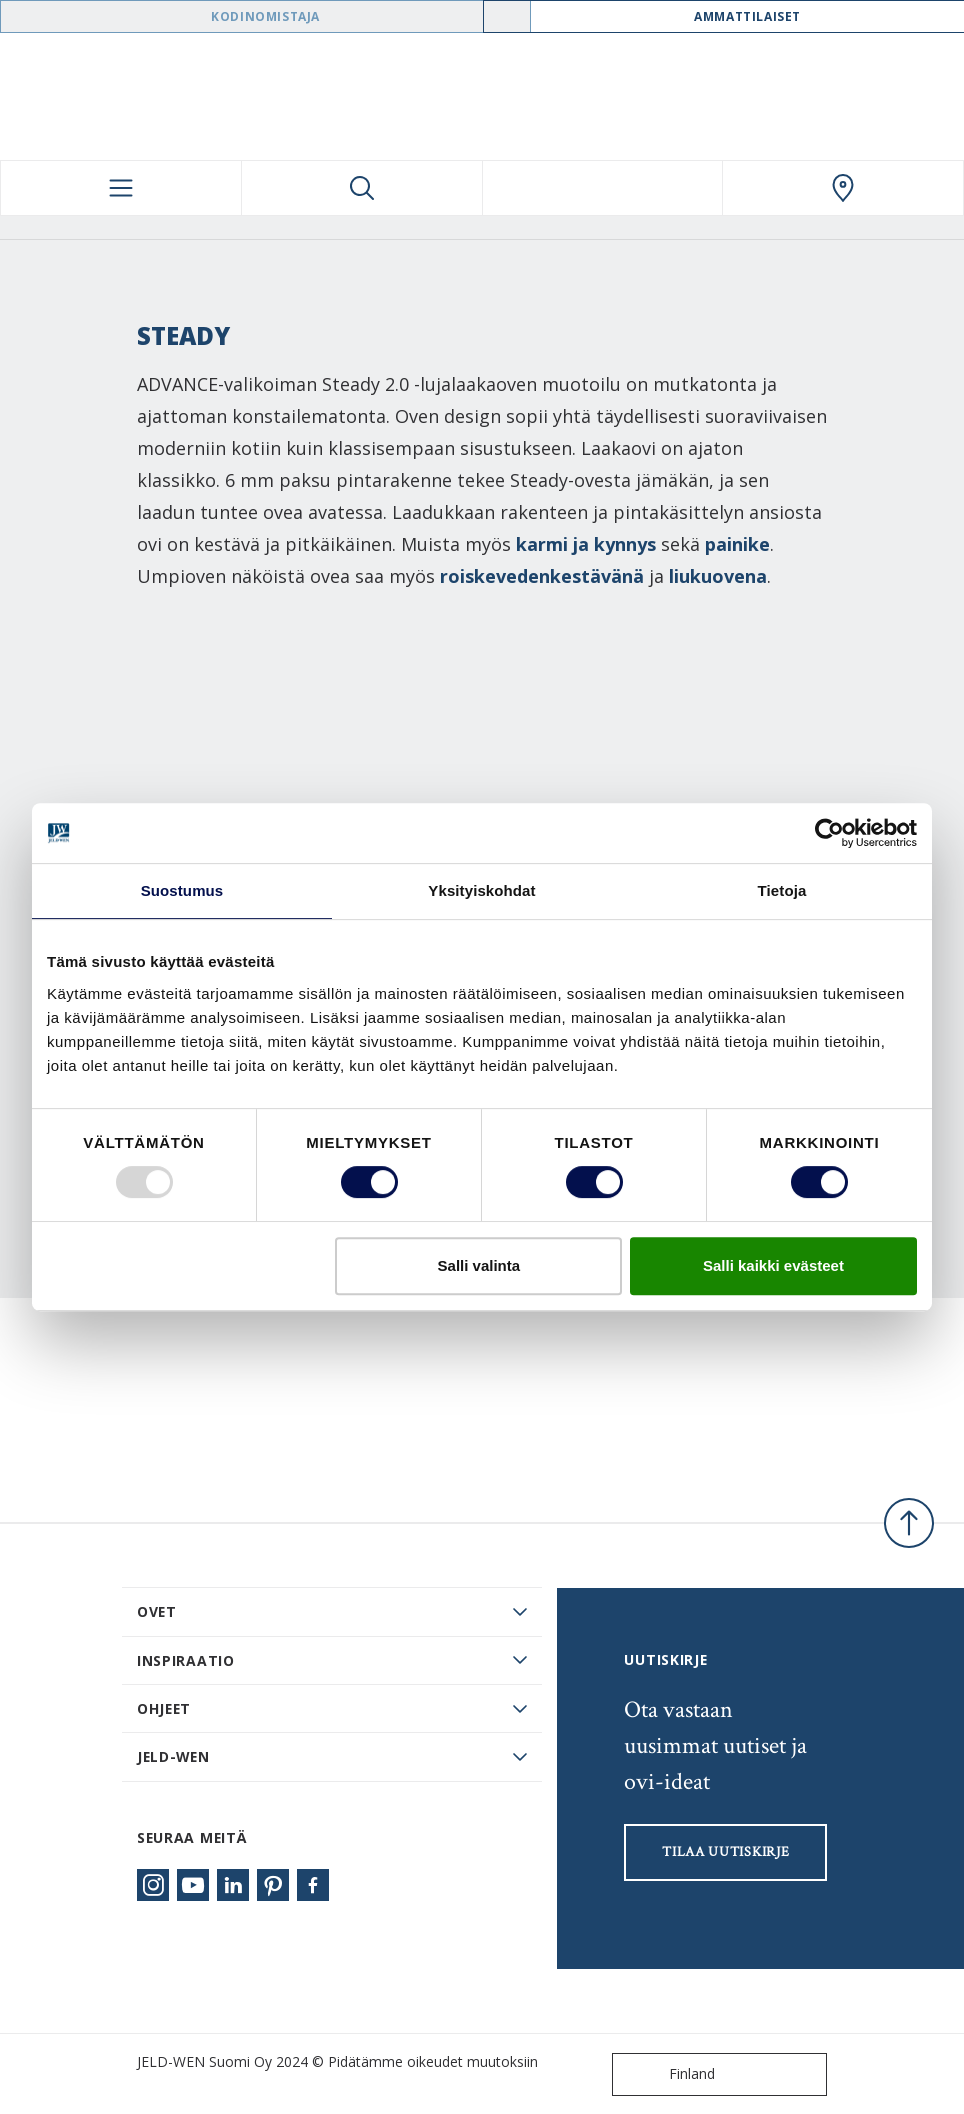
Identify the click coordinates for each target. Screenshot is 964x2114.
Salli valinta (479, 1265)
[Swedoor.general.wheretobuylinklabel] (843, 188)
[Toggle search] (362, 188)
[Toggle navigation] (121, 188)
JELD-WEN (173, 1756)
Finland (668, 2074)
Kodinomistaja (265, 16)
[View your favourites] (603, 188)
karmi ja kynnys (586, 544)
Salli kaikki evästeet (773, 1265)
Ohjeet (164, 1708)
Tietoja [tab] (782, 890)
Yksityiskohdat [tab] (481, 890)
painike (737, 544)
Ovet (157, 1611)
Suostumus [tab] (182, 890)
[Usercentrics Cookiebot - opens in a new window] (829, 833)
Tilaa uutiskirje (725, 1852)
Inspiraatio (186, 1660)
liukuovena (718, 576)
